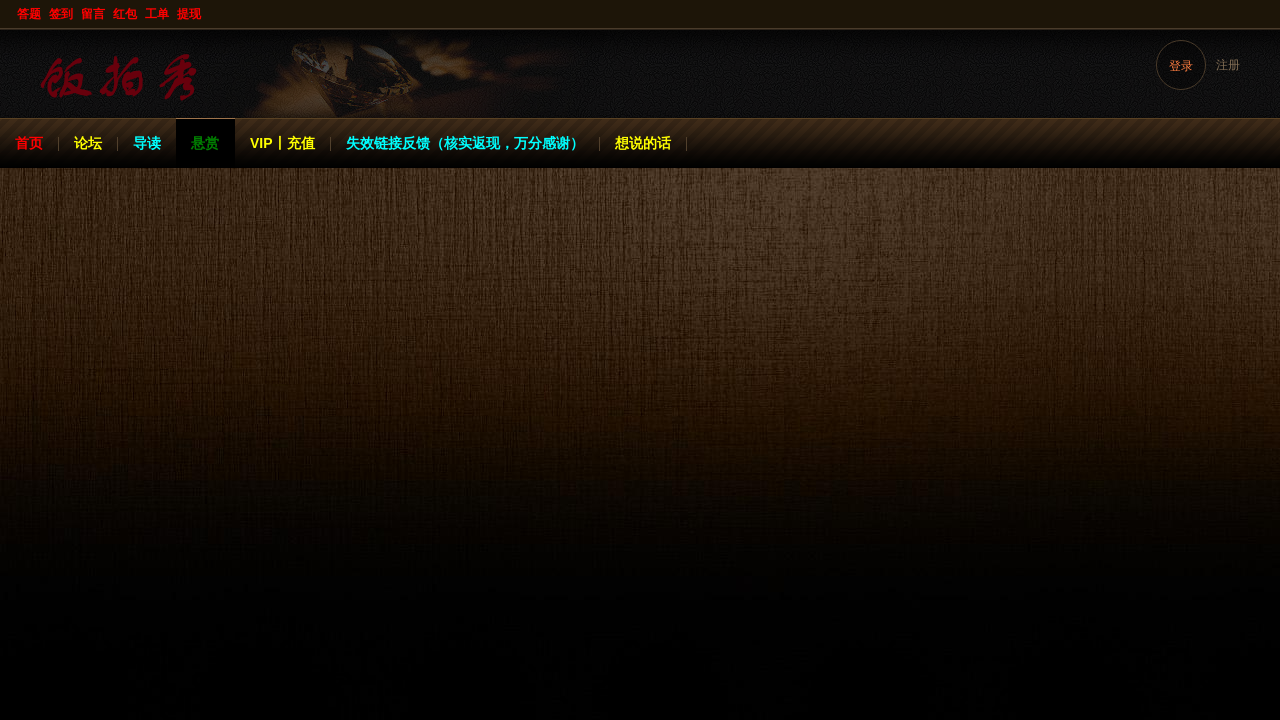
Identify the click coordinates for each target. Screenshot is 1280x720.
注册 (1228, 65)
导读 (147, 143)
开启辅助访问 (1262, 14)
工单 (157, 14)
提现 (189, 14)
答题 (29, 14)
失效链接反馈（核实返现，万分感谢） (465, 143)
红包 (125, 14)
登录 (1181, 66)
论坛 (88, 143)
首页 (29, 143)
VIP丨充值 (282, 143)
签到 (61, 14)
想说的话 (643, 143)
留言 (93, 14)
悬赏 (205, 143)
